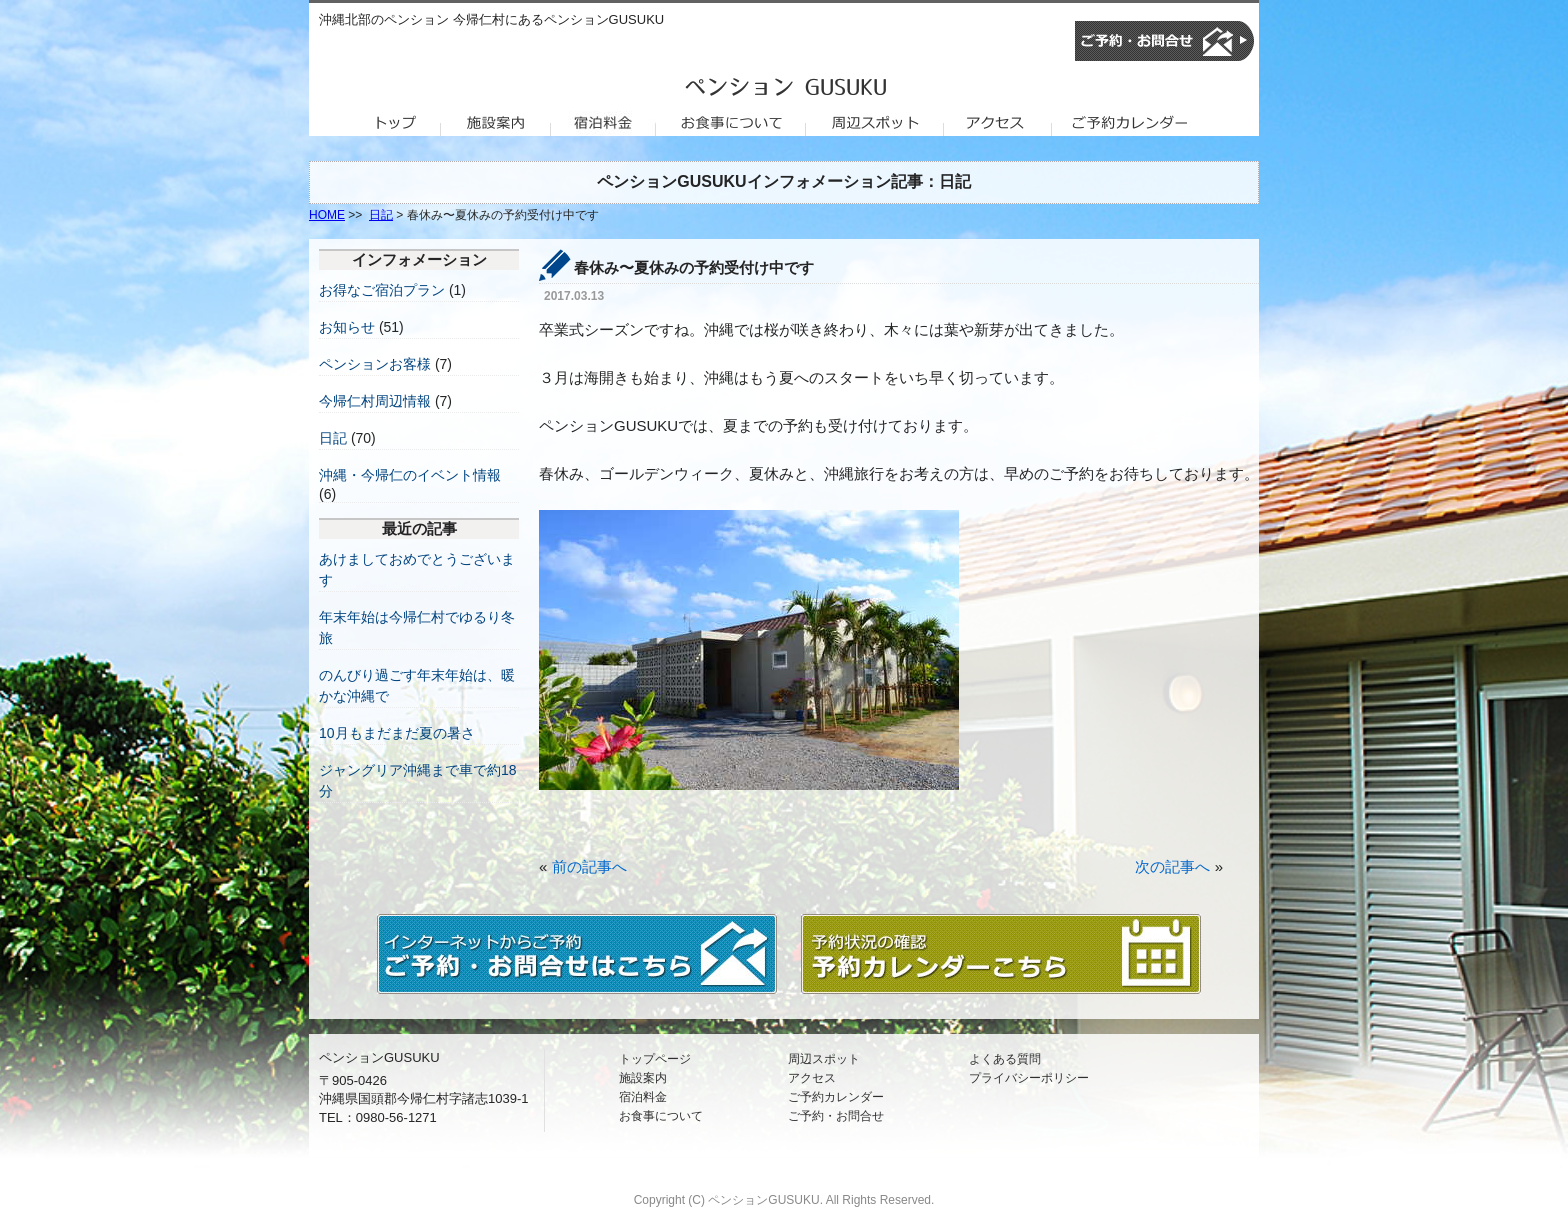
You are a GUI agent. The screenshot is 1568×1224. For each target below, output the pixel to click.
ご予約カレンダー (836, 1097)
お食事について (661, 1116)
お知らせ (347, 327)
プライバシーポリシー (1029, 1078)
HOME (327, 215)
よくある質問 (1005, 1059)
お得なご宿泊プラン (382, 290)
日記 (381, 215)
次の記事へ (1172, 866)
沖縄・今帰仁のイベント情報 (410, 475)
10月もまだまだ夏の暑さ (397, 733)
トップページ (655, 1059)
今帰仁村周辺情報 (375, 401)
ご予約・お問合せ (836, 1116)
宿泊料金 (643, 1097)
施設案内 (643, 1078)
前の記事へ (589, 866)
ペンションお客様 (375, 364)
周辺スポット (824, 1059)
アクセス (812, 1078)
